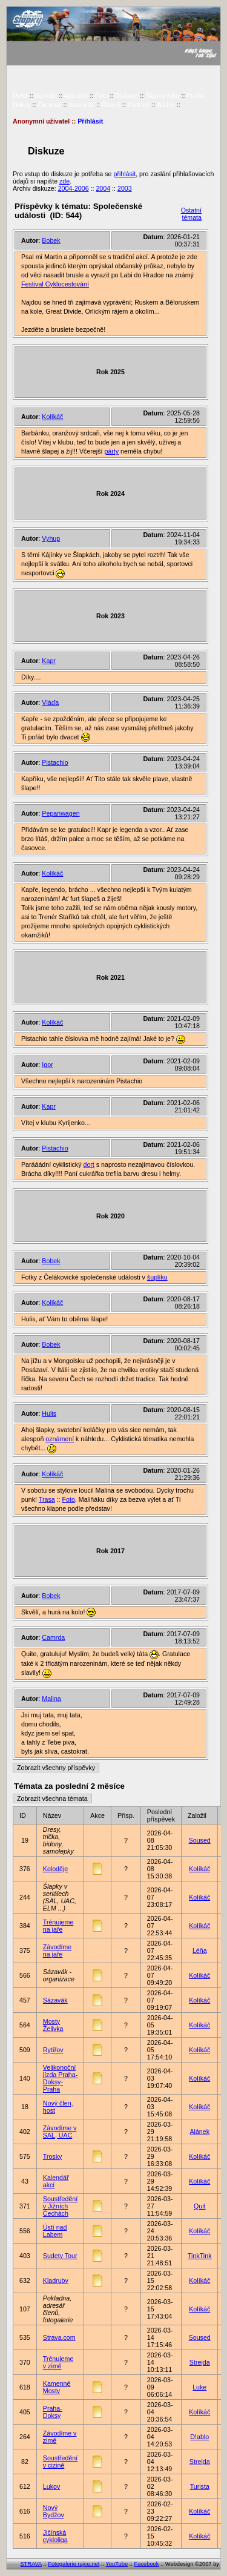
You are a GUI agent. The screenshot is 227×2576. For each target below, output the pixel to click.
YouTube (116, 2564)
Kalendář (81, 104)
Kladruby (55, 2280)
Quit (200, 2206)
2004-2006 (73, 188)
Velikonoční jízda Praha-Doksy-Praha (60, 2078)
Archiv (166, 104)
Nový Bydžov (53, 2511)
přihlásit (124, 173)
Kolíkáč (52, 416)
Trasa (47, 1499)
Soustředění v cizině (60, 2461)
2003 (124, 188)
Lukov (51, 2486)
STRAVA (30, 2564)
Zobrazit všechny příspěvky (56, 1767)
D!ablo (199, 2436)
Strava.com (59, 2337)
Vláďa (50, 702)
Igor (47, 1064)
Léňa (199, 1950)
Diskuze (126, 95)
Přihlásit (90, 121)
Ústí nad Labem (55, 2231)
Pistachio (55, 762)
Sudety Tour (60, 2255)
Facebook (146, 2564)
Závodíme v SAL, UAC (60, 2131)
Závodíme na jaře (57, 1950)
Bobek (51, 240)
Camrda (53, 1637)
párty (111, 451)
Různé (111, 104)
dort (88, 1164)
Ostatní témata (191, 213)
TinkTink (199, 2255)
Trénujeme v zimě (58, 2362)
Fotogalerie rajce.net (73, 2564)
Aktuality (76, 95)
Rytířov (53, 2049)
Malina (51, 1698)
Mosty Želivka (53, 2025)
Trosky (52, 2156)
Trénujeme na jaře (58, 1925)
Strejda (199, 2362)
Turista (199, 2486)
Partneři (139, 104)
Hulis (49, 1413)
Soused (200, 1840)
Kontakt (46, 95)
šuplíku (157, 1277)
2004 (103, 188)
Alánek (199, 2131)
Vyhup (51, 538)
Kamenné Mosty (57, 2387)
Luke (199, 2387)
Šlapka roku (162, 95)
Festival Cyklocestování (55, 284)
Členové (49, 104)
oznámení (59, 1438)
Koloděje (55, 1868)
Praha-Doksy (52, 2412)
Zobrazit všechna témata (52, 1798)
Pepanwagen (60, 813)
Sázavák (55, 2000)
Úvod (20, 95)
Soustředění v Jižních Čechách (60, 2206)
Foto (101, 95)
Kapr (49, 660)
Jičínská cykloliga (55, 2536)
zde (64, 181)
